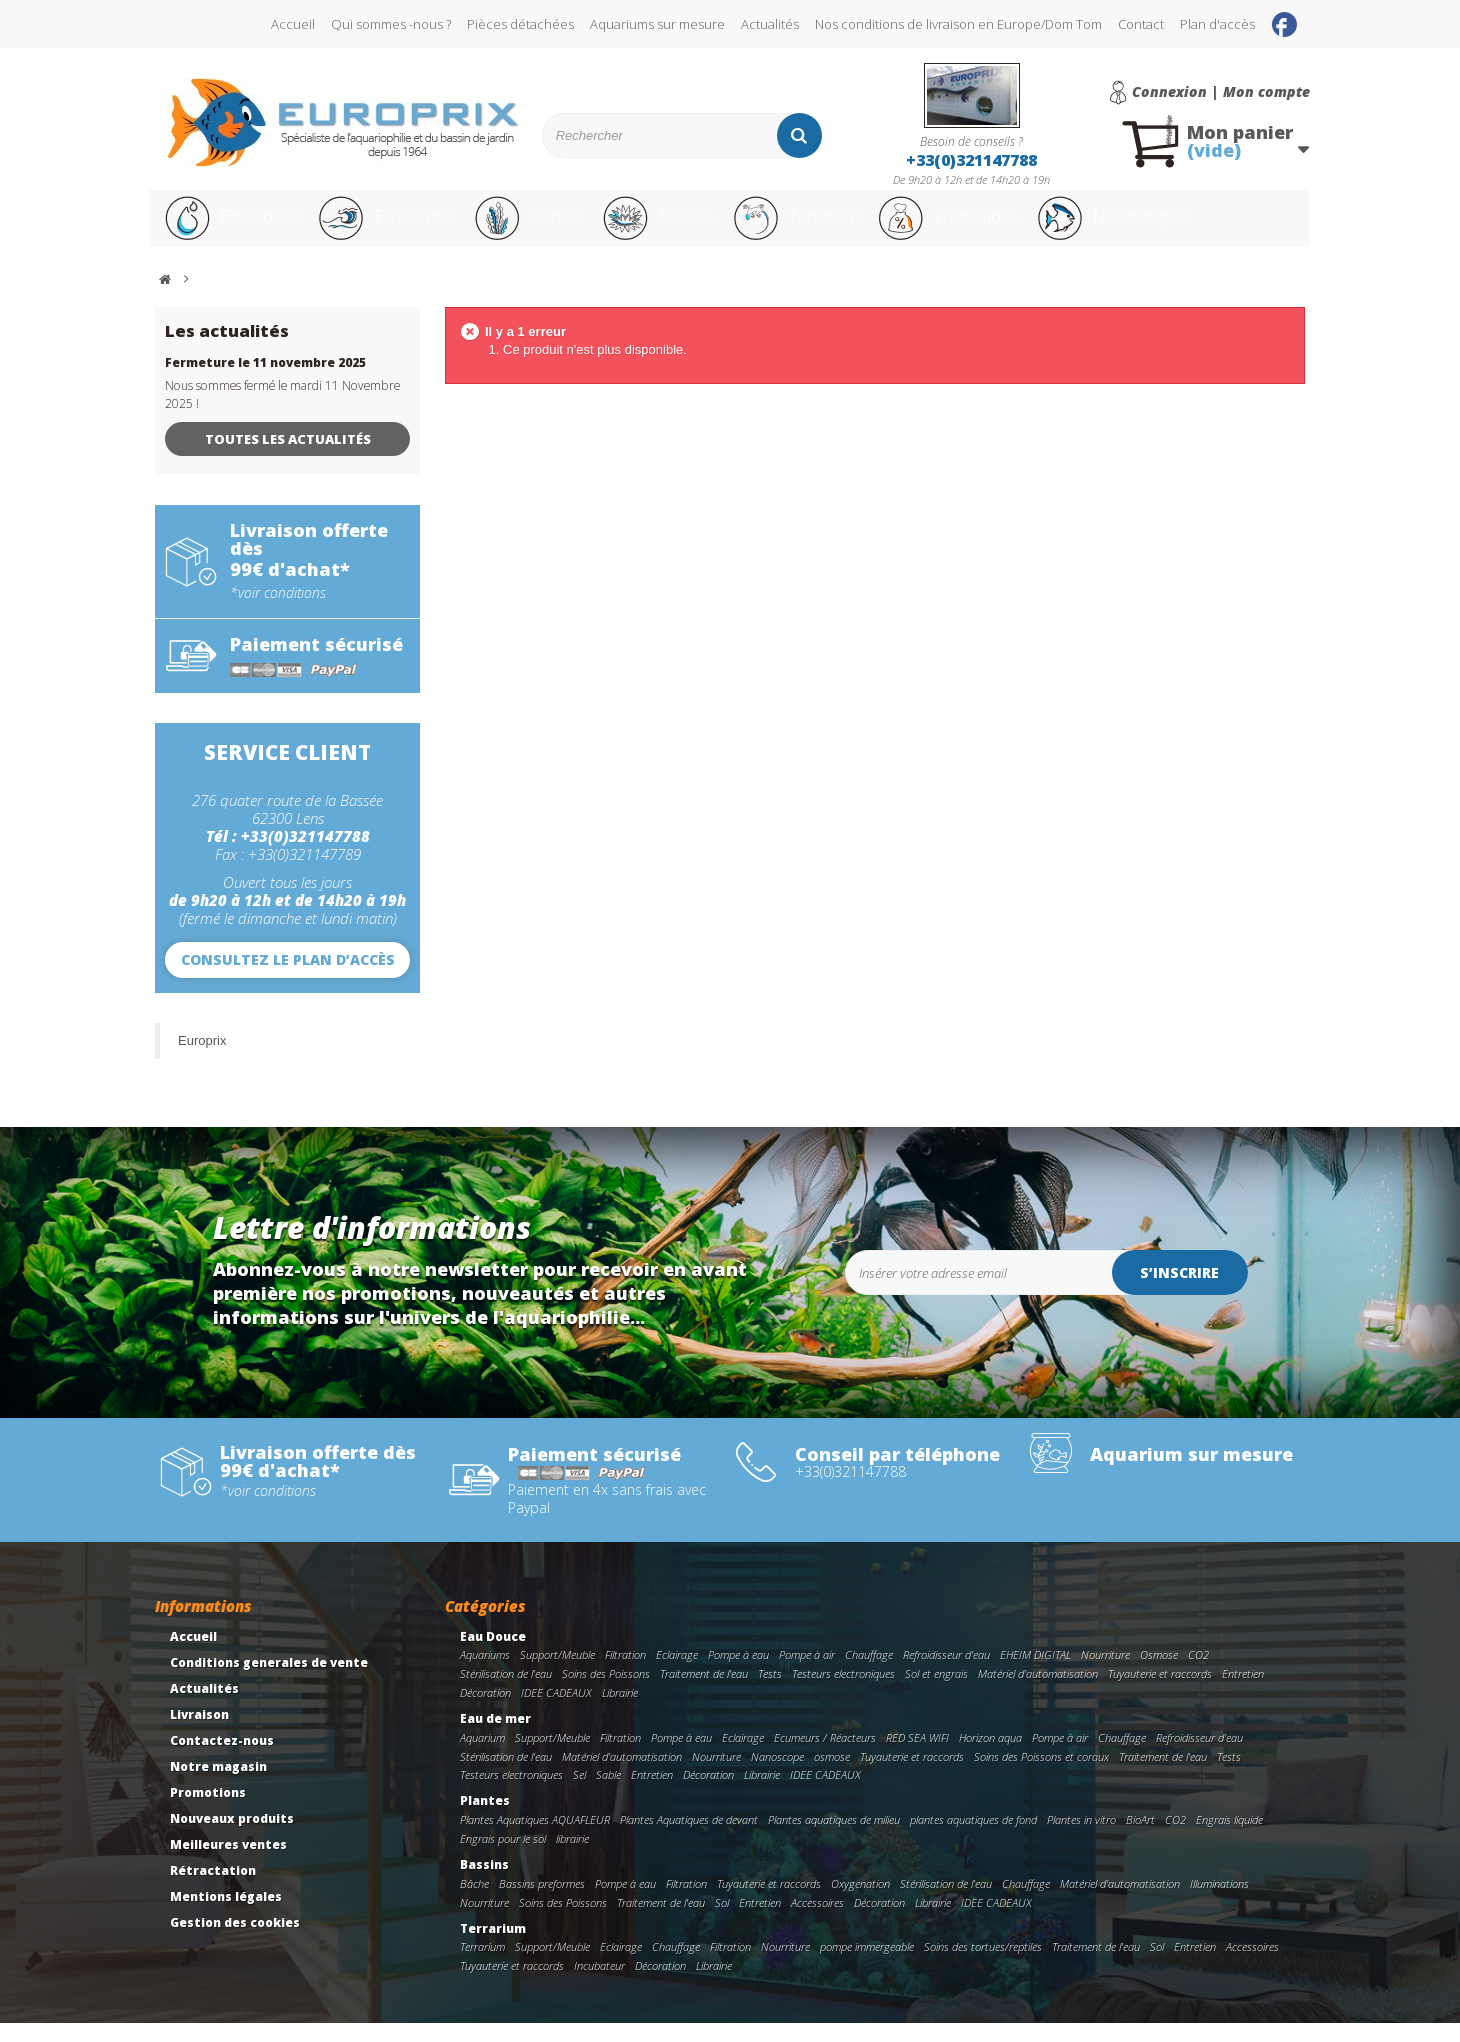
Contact (1141, 24)
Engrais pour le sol (503, 1857)
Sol (722, 1921)
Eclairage (677, 1673)
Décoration (485, 1711)
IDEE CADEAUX (556, 1711)
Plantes (551, 228)
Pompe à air (807, 1673)
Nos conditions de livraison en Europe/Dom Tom (958, 24)
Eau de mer (397, 228)
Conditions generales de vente (269, 1681)
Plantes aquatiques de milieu (834, 1838)
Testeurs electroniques (843, 1692)
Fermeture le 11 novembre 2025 (265, 381)
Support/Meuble (557, 1673)
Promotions (1008, 228)
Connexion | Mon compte (1221, 92)
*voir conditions (278, 612)
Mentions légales (226, 1915)
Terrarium (839, 228)
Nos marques (1193, 228)
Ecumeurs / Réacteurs (825, 1756)
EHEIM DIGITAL (1035, 1673)
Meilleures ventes (228, 1863)
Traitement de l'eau (704, 1692)
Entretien (1243, 1692)
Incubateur (599, 1984)
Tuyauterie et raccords (1160, 1692)
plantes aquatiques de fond (973, 1838)
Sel (579, 1793)
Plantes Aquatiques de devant (689, 1838)
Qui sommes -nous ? (391, 24)
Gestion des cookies (235, 1941)
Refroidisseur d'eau (946, 1673)
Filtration (625, 1673)
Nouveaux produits (232, 1837)
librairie (572, 1857)
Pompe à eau (738, 1673)
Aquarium (482, 1756)
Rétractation (213, 1889)
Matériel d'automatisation (1038, 1692)
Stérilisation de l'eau (506, 1692)
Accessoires (817, 1921)
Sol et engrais (936, 1692)
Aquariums (485, 1673)
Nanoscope (777, 1775)
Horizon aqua (990, 1756)
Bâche (474, 1902)
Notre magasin (218, 1785)
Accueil (293, 24)
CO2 (1198, 1673)
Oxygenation (860, 1902)
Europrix (202, 1059)
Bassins (689, 228)
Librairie (620, 1711)
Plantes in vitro (1081, 1838)
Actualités (770, 24)
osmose (832, 1775)
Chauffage (869, 1673)
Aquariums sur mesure (657, 24)
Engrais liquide (1229, 1838)
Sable (608, 1793)
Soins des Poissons (606, 1692)
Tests (770, 1692)
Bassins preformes (542, 1902)
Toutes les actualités (288, 458)
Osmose (1159, 1673)
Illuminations (1219, 1902)
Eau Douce (230, 228)
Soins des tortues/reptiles (983, 1965)
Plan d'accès (1217, 24)
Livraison (199, 1733)
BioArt (1140, 1838)
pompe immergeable (867, 1965)
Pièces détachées (520, 24)
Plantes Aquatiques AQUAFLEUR (535, 1838)
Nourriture (1105, 1673)
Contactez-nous (222, 1759)
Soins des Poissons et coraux (1041, 1775)
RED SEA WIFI (917, 1756)
